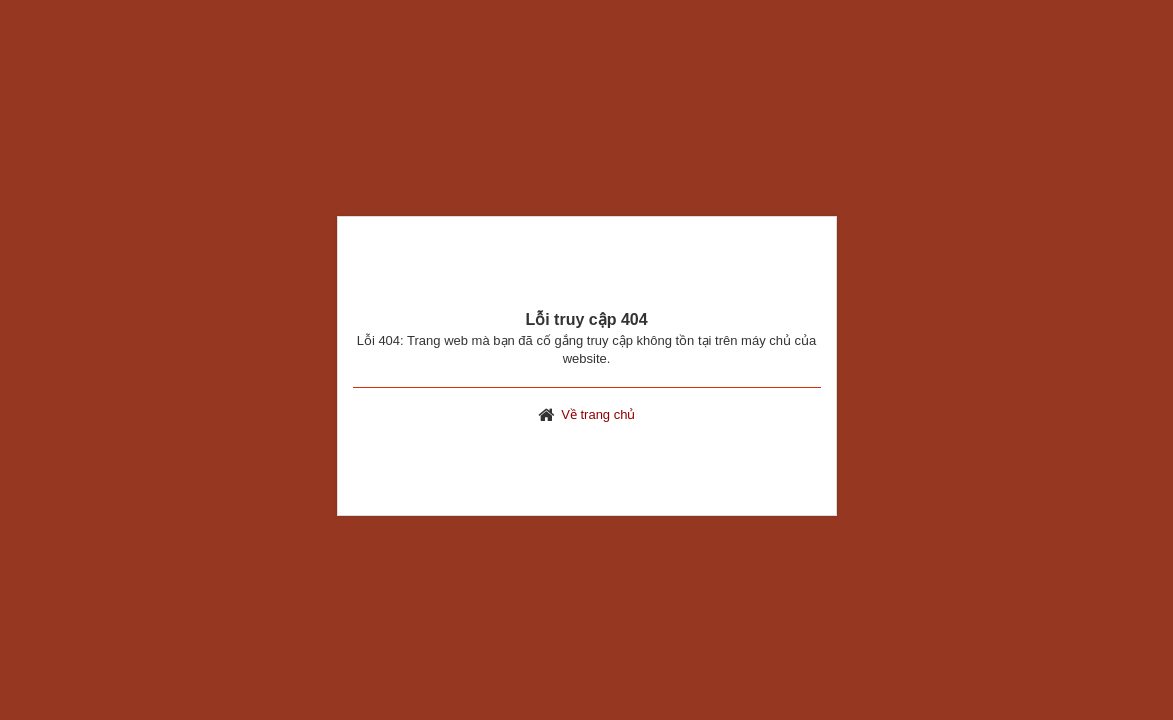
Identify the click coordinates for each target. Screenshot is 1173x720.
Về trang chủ (598, 414)
